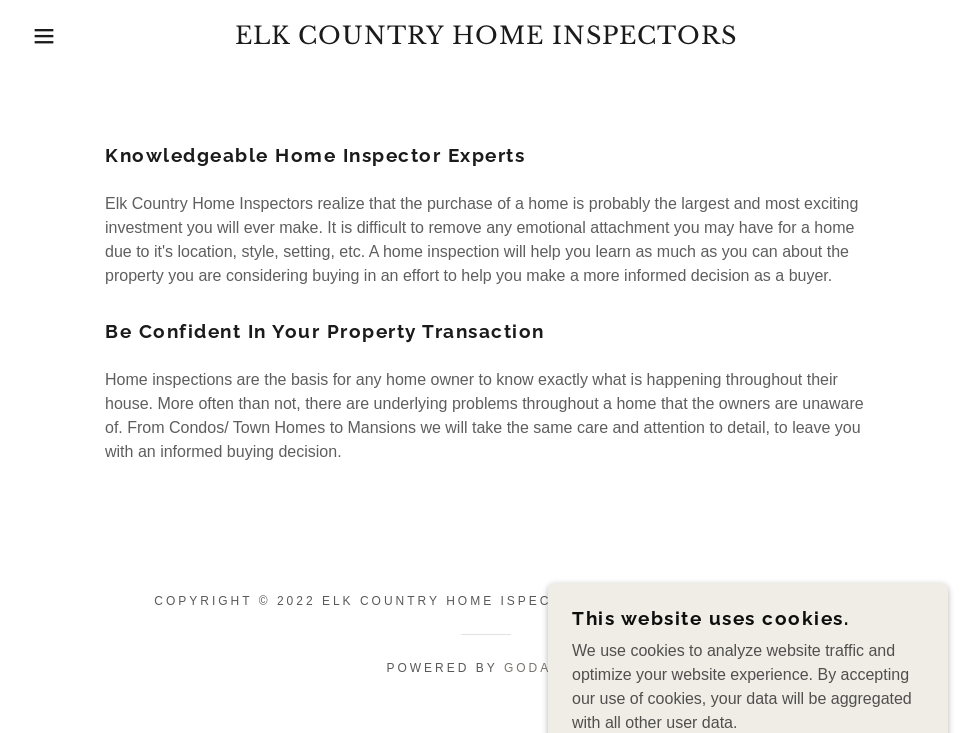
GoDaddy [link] (545, 668)
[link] (486, 38)
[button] (48, 36)
